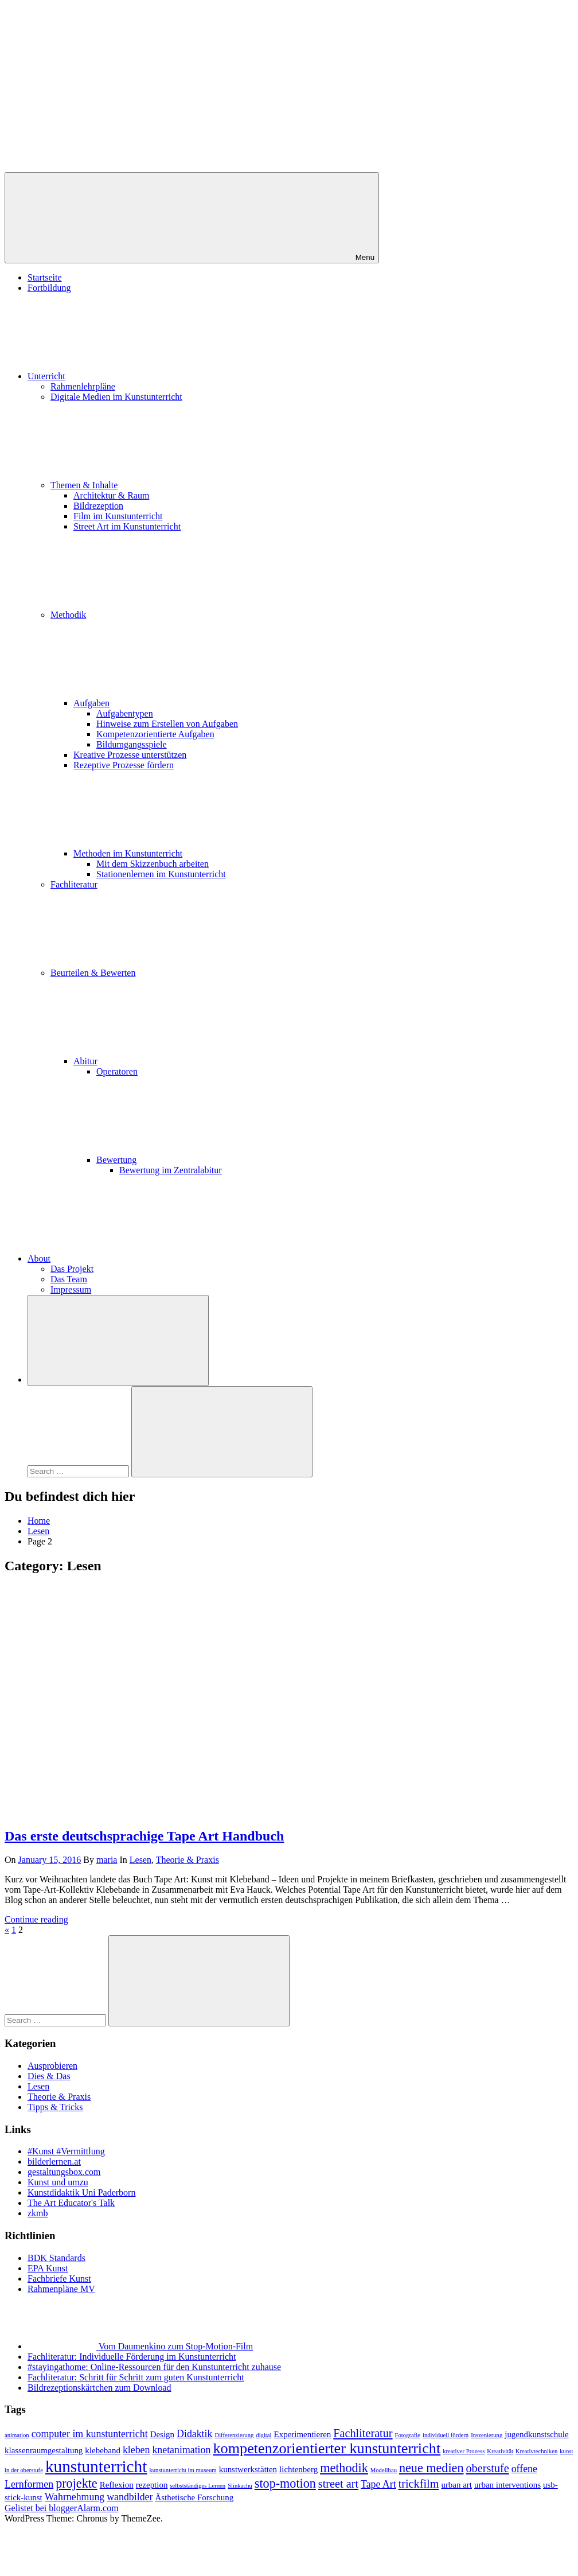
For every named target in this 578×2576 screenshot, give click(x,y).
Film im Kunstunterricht (118, 516)
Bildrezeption (98, 506)
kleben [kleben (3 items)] (136, 2450)
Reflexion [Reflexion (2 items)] (117, 2484)
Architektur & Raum (111, 495)
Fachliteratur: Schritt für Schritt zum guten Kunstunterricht (136, 2377)
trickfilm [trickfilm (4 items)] (419, 2483)
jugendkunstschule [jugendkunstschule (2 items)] (536, 2434)
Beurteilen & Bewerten (178, 973)
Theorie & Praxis (187, 1860)
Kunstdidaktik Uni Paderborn (81, 2192)
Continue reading (36, 1919)
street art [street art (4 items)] (338, 2483)
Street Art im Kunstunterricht (127, 526)
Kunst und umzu (58, 2182)
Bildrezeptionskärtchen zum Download (99, 2387)
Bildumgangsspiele (131, 744)
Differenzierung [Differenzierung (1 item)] (233, 2435)
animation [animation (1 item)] (17, 2435)
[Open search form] (118, 1340)
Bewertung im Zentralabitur (170, 1170)
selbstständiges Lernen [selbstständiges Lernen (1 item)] (197, 2485)
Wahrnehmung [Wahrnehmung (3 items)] (75, 2497)
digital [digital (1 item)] (263, 2435)
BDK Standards (56, 2258)
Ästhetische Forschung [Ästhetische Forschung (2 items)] (194, 2497)
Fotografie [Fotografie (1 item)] (407, 2435)
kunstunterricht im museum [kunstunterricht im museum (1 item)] (182, 2470)
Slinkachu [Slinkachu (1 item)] (240, 2485)
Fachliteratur (73, 884)
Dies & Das (49, 2076)
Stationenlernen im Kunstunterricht (161, 874)
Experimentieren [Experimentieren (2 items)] (302, 2434)
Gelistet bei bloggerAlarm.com (62, 2508)
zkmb (38, 2213)
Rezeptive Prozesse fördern (123, 765)
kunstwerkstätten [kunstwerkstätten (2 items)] (248, 2469)
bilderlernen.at (54, 2161)
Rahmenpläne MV (61, 2289)
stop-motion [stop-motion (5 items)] (285, 2483)
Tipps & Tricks (55, 2107)
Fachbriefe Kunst (59, 2278)
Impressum (70, 1289)
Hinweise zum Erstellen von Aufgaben (167, 724)
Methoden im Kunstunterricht (213, 853)
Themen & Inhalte (170, 485)
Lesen (140, 1860)
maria (106, 1860)
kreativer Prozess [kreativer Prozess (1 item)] (464, 2451)
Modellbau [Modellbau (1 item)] (383, 2470)
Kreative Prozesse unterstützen (129, 755)
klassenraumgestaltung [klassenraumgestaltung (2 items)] (44, 2450)
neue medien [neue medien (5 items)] (431, 2468)
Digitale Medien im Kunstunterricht (116, 397)
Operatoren (117, 1071)
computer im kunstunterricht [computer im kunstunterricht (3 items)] (90, 2433)
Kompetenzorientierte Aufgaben (155, 734)
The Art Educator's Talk (71, 2203)
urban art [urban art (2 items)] (456, 2484)
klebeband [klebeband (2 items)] (102, 2450)
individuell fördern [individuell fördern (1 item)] (445, 2435)
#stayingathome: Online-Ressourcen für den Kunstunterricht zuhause (154, 2367)
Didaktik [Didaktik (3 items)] (194, 2433)
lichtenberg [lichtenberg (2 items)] (298, 2469)
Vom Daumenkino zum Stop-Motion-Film (176, 2346)
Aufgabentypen (124, 713)
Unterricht (132, 376)
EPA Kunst (48, 2268)
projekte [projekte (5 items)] (76, 2483)
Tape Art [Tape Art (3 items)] (378, 2484)
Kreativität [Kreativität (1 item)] (500, 2451)
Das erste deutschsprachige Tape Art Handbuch (144, 1835)
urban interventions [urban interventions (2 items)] (507, 2484)
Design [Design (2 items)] (162, 2434)
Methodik (154, 615)
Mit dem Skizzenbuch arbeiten (152, 864)
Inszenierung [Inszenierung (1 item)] (486, 2435)
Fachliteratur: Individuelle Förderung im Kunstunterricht (132, 2356)
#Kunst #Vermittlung (66, 2151)
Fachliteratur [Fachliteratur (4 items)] (362, 2433)
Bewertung (202, 1160)
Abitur (171, 1061)
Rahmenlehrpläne (82, 386)
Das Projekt (71, 1269)
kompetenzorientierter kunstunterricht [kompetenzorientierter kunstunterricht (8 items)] (326, 2448)
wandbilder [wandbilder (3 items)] (130, 2497)
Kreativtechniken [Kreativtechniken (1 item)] (536, 2451)
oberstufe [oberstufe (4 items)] (487, 2468)
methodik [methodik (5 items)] (344, 2468)
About (125, 1258)
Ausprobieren (52, 2066)
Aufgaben (177, 703)
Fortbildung (49, 288)
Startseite (45, 277)
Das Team (68, 1279)
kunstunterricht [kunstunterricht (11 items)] (96, 2466)
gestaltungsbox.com (64, 2172)
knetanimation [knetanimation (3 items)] (181, 2450)
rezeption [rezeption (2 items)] (152, 2484)
